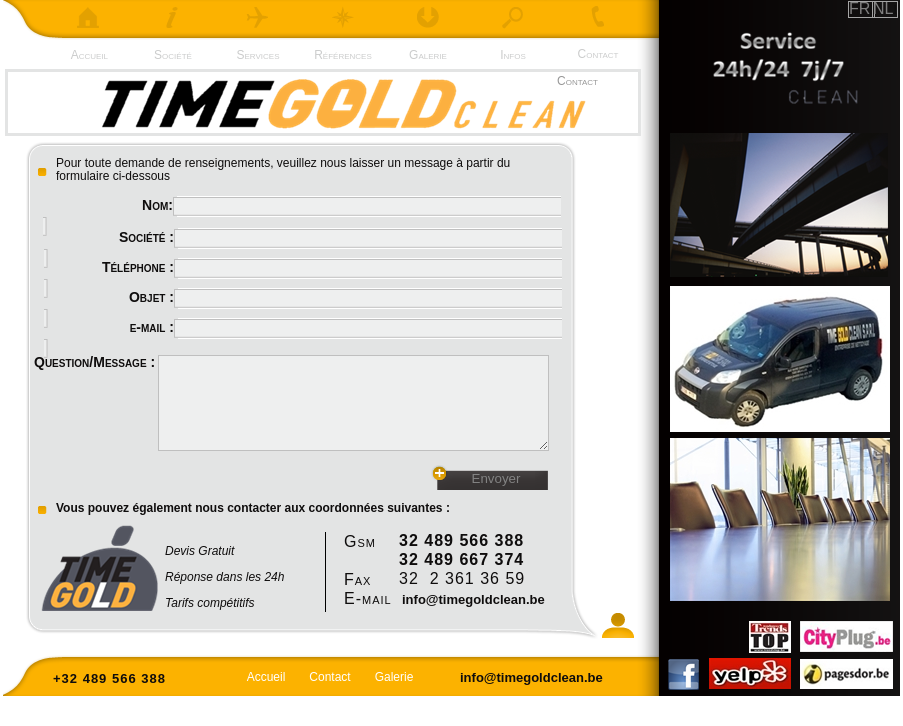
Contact (598, 54)
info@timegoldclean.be (473, 599)
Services (258, 55)
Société (173, 55)
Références (343, 55)
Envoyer (496, 478)
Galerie (428, 55)
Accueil (88, 55)
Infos (513, 55)
